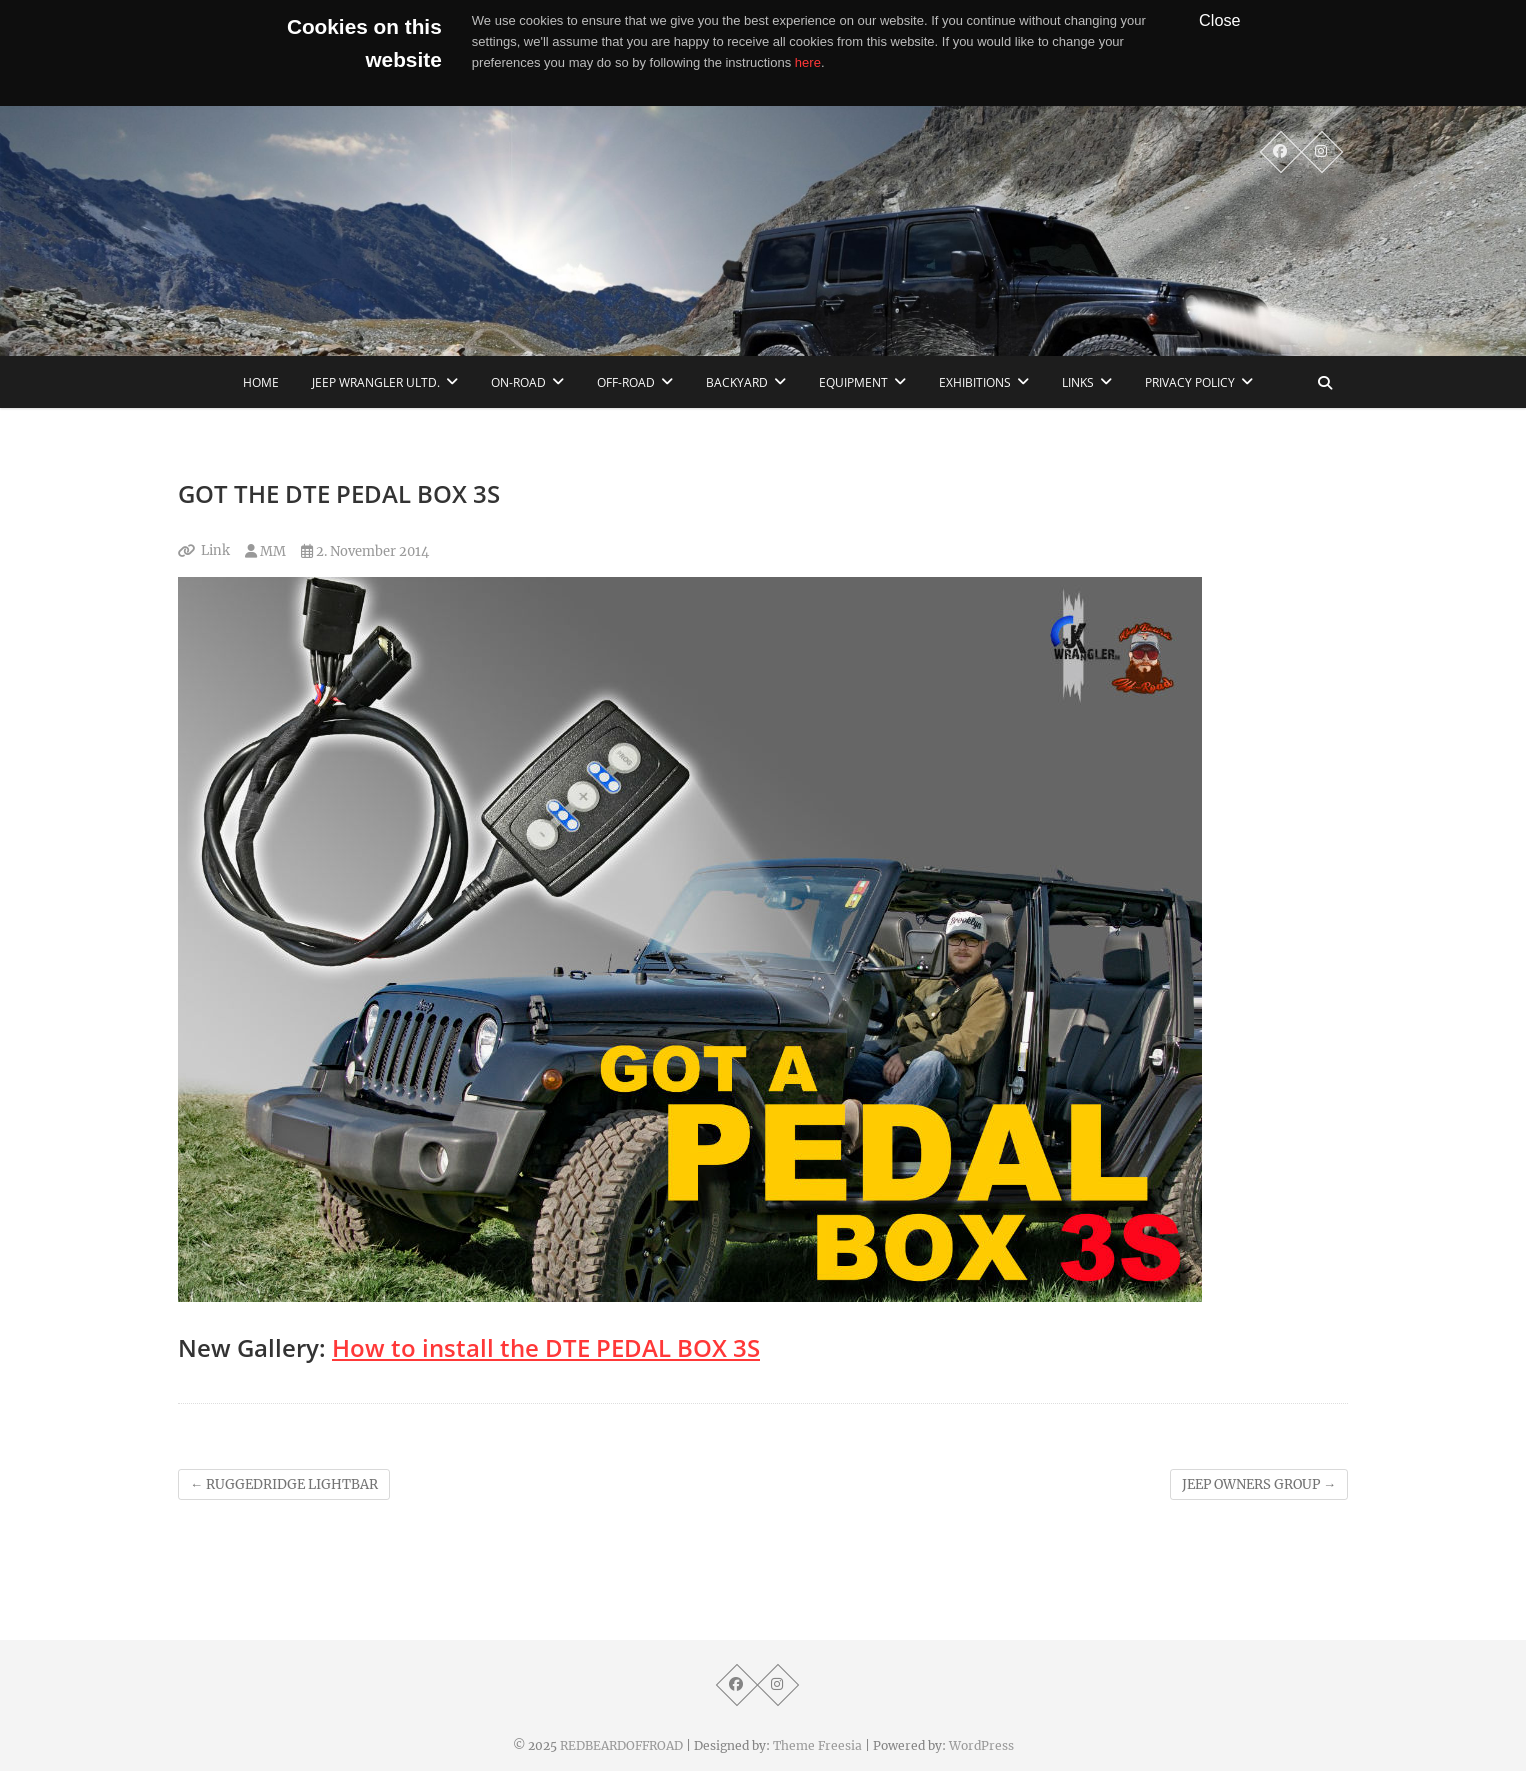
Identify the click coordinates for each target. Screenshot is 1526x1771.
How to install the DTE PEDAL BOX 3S (546, 1347)
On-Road (518, 382)
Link (215, 550)
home (261, 382)
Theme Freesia (817, 1745)
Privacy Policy (1190, 382)
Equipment (853, 382)
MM (265, 551)
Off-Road (626, 382)
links (1078, 382)
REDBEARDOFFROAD (621, 1745)
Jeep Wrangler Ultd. (376, 382)
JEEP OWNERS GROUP (1259, 1484)
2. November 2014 (365, 551)
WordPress (981, 1745)
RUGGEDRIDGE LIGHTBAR (284, 1484)
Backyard (737, 382)
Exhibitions (975, 382)
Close (1220, 20)
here (808, 62)
